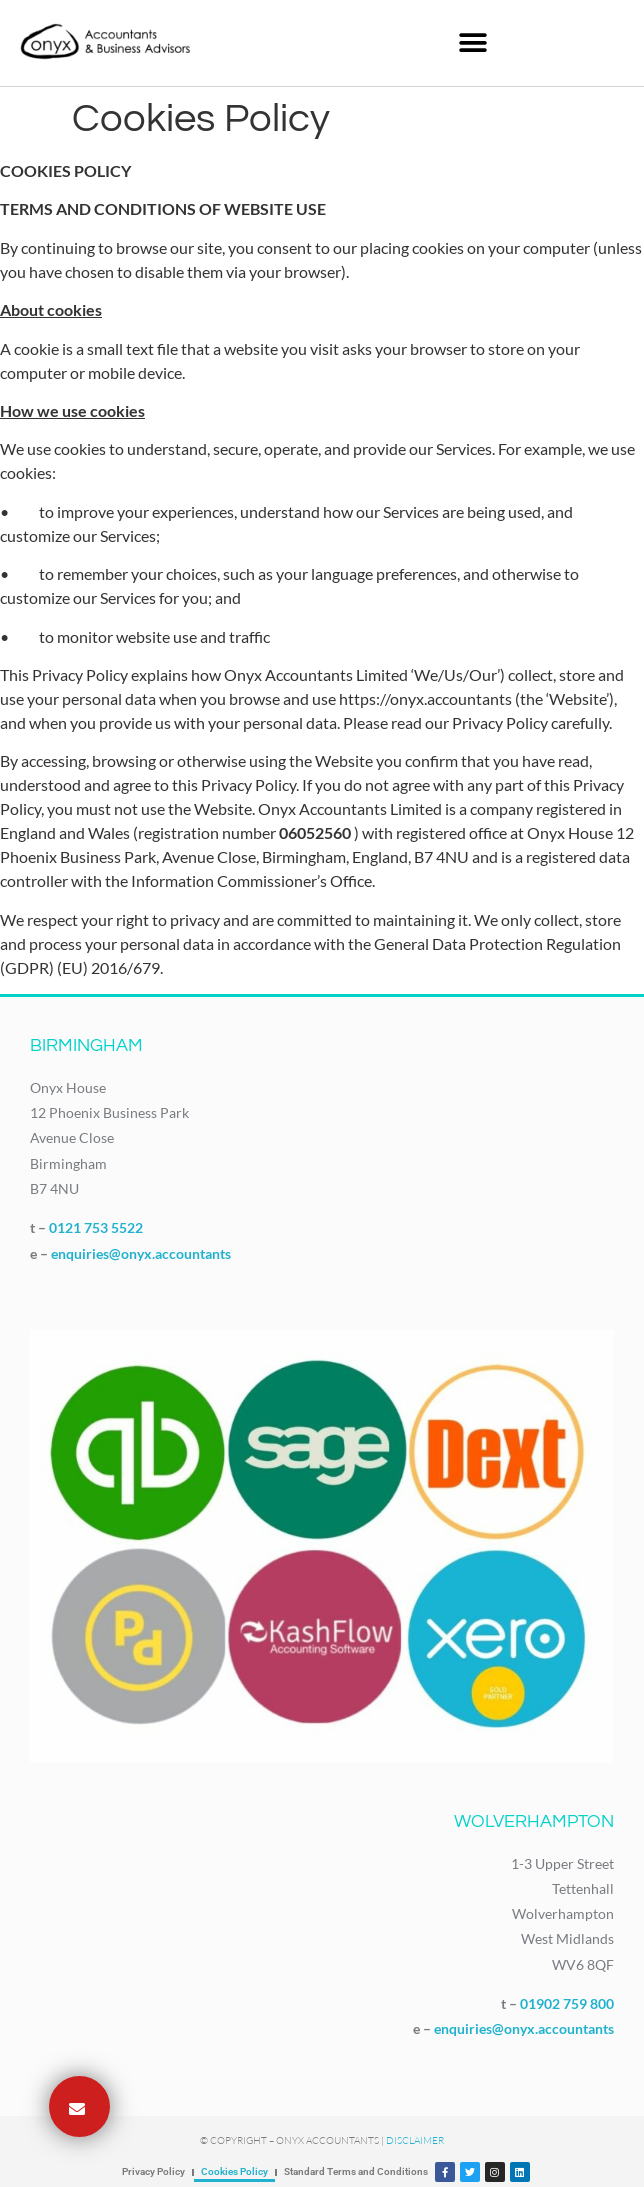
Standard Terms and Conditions (356, 2171)
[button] (473, 42)
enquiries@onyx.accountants (141, 1253)
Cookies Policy (234, 2171)
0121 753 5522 (96, 1227)
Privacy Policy (153, 2171)
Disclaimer (415, 2140)
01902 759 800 (567, 2003)
